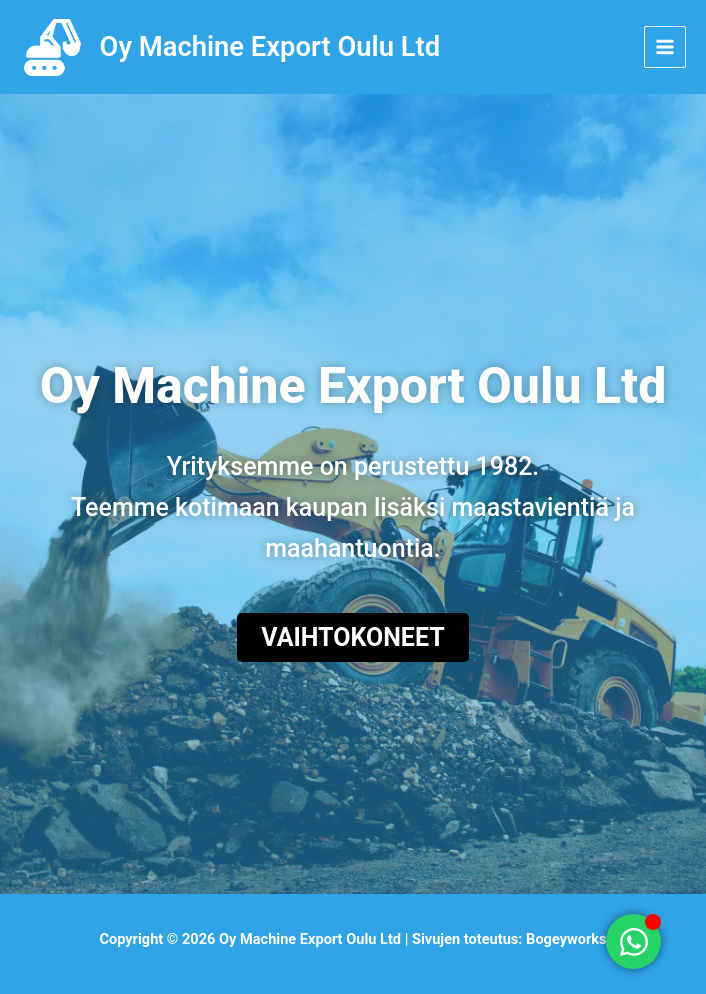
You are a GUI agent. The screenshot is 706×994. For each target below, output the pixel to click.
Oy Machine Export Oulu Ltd (270, 47)
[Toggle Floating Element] (633, 941)
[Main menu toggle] (665, 47)
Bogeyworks (566, 939)
